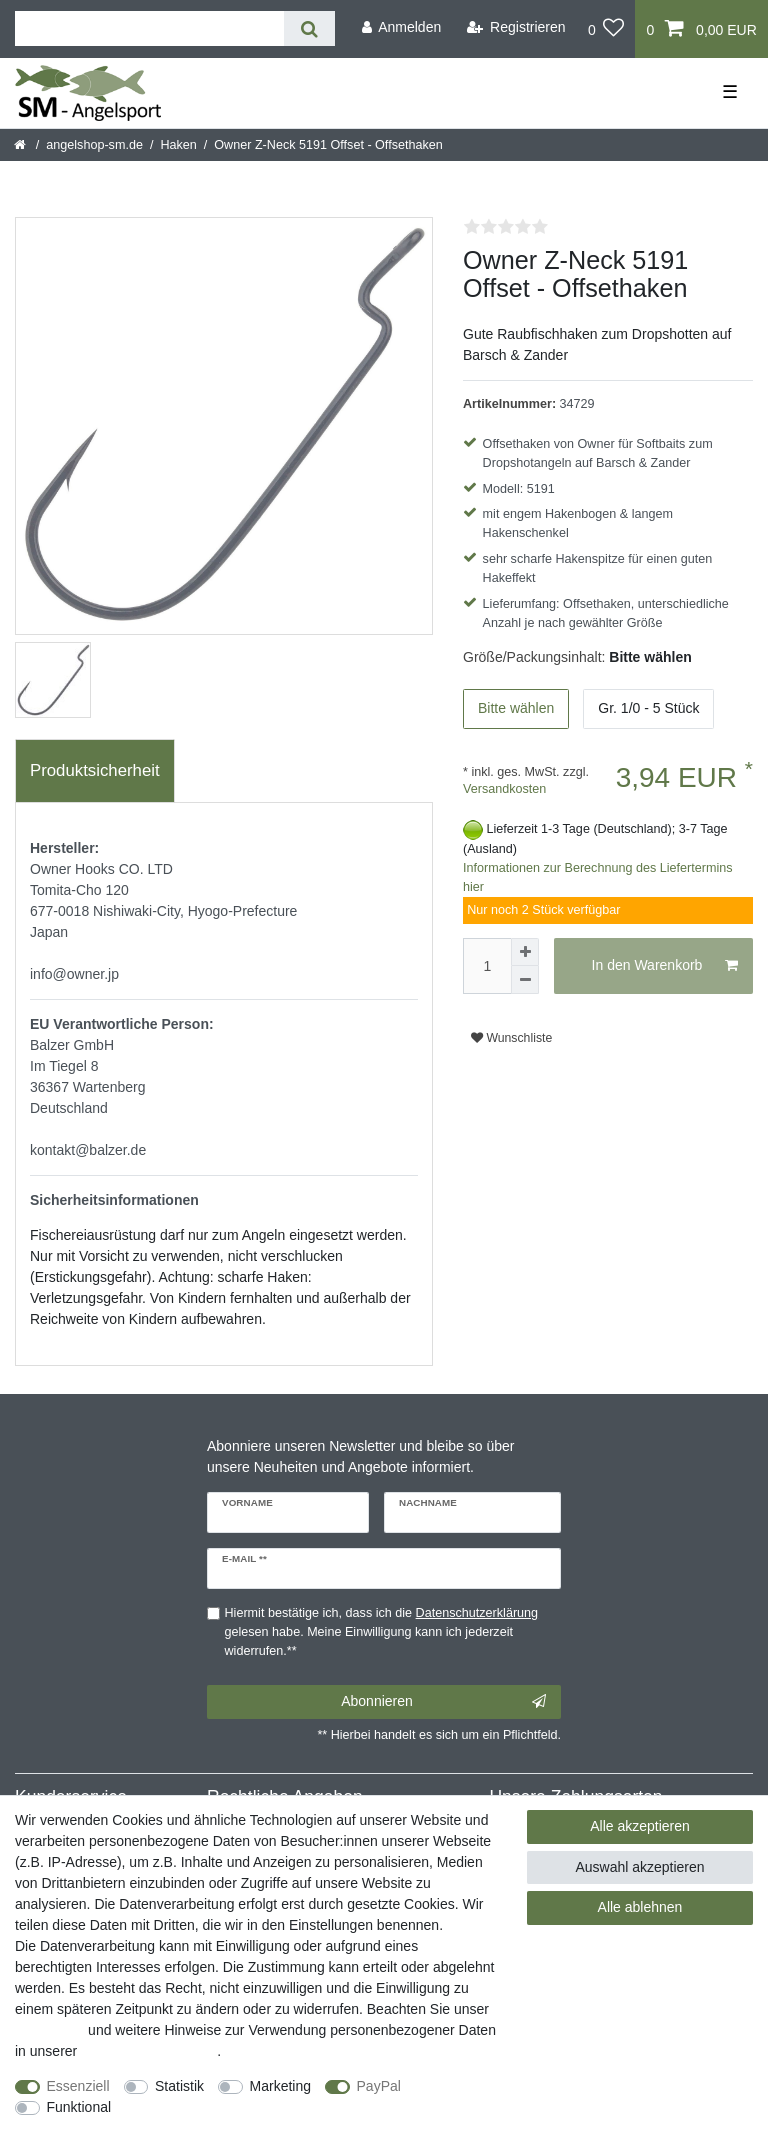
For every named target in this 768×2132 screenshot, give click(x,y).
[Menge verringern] (525, 980)
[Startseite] (21, 145)
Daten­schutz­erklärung (149, 2051)
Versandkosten (504, 789)
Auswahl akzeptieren (639, 1867)
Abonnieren (443, 1702)
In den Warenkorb (665, 966)
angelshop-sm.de (94, 145)
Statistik (179, 2086)
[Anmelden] (401, 27)
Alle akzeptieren (640, 1826)
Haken (178, 145)
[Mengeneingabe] (487, 966)
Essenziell (78, 2086)
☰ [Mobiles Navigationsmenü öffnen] (730, 92)
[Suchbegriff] (149, 28)
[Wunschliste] (606, 29)
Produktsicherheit (95, 770)
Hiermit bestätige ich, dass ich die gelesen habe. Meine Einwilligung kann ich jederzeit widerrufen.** (382, 1632)
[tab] (95, 771)
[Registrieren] (516, 27)
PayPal (379, 2086)
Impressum (49, 2030)
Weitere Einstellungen (197, 2107)
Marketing (280, 2086)
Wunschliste (511, 1038)
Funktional (79, 2107)
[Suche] (309, 28)
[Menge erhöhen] (525, 952)
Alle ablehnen (640, 1907)
